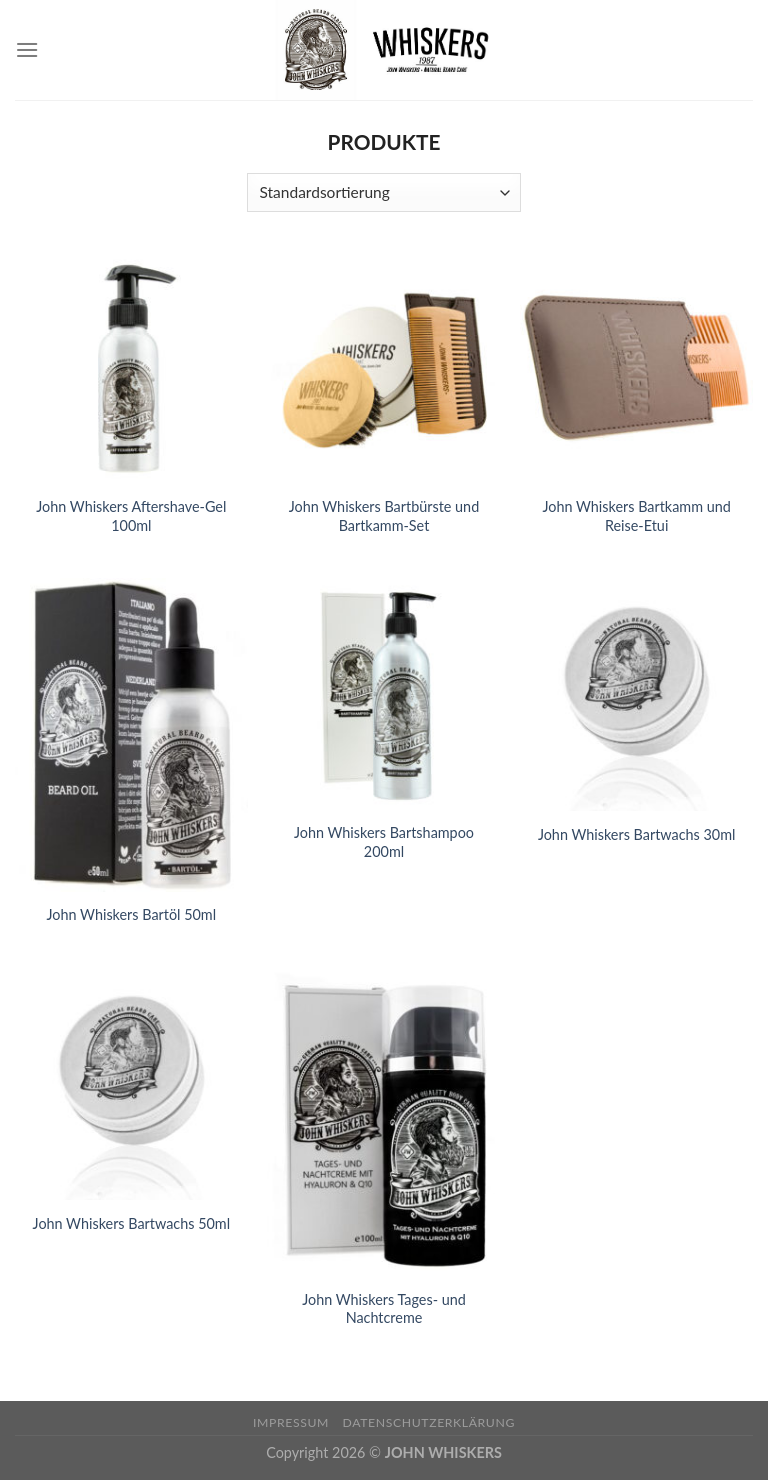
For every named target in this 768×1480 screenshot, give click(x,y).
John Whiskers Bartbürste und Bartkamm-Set (384, 516)
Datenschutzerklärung (429, 1422)
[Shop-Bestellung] (384, 192)
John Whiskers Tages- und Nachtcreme (384, 1309)
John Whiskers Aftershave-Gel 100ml (131, 516)
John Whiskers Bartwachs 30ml (637, 834)
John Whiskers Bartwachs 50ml (132, 1223)
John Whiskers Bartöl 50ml (132, 914)
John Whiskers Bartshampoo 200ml (384, 842)
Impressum (291, 1422)
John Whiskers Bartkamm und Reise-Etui (636, 516)
